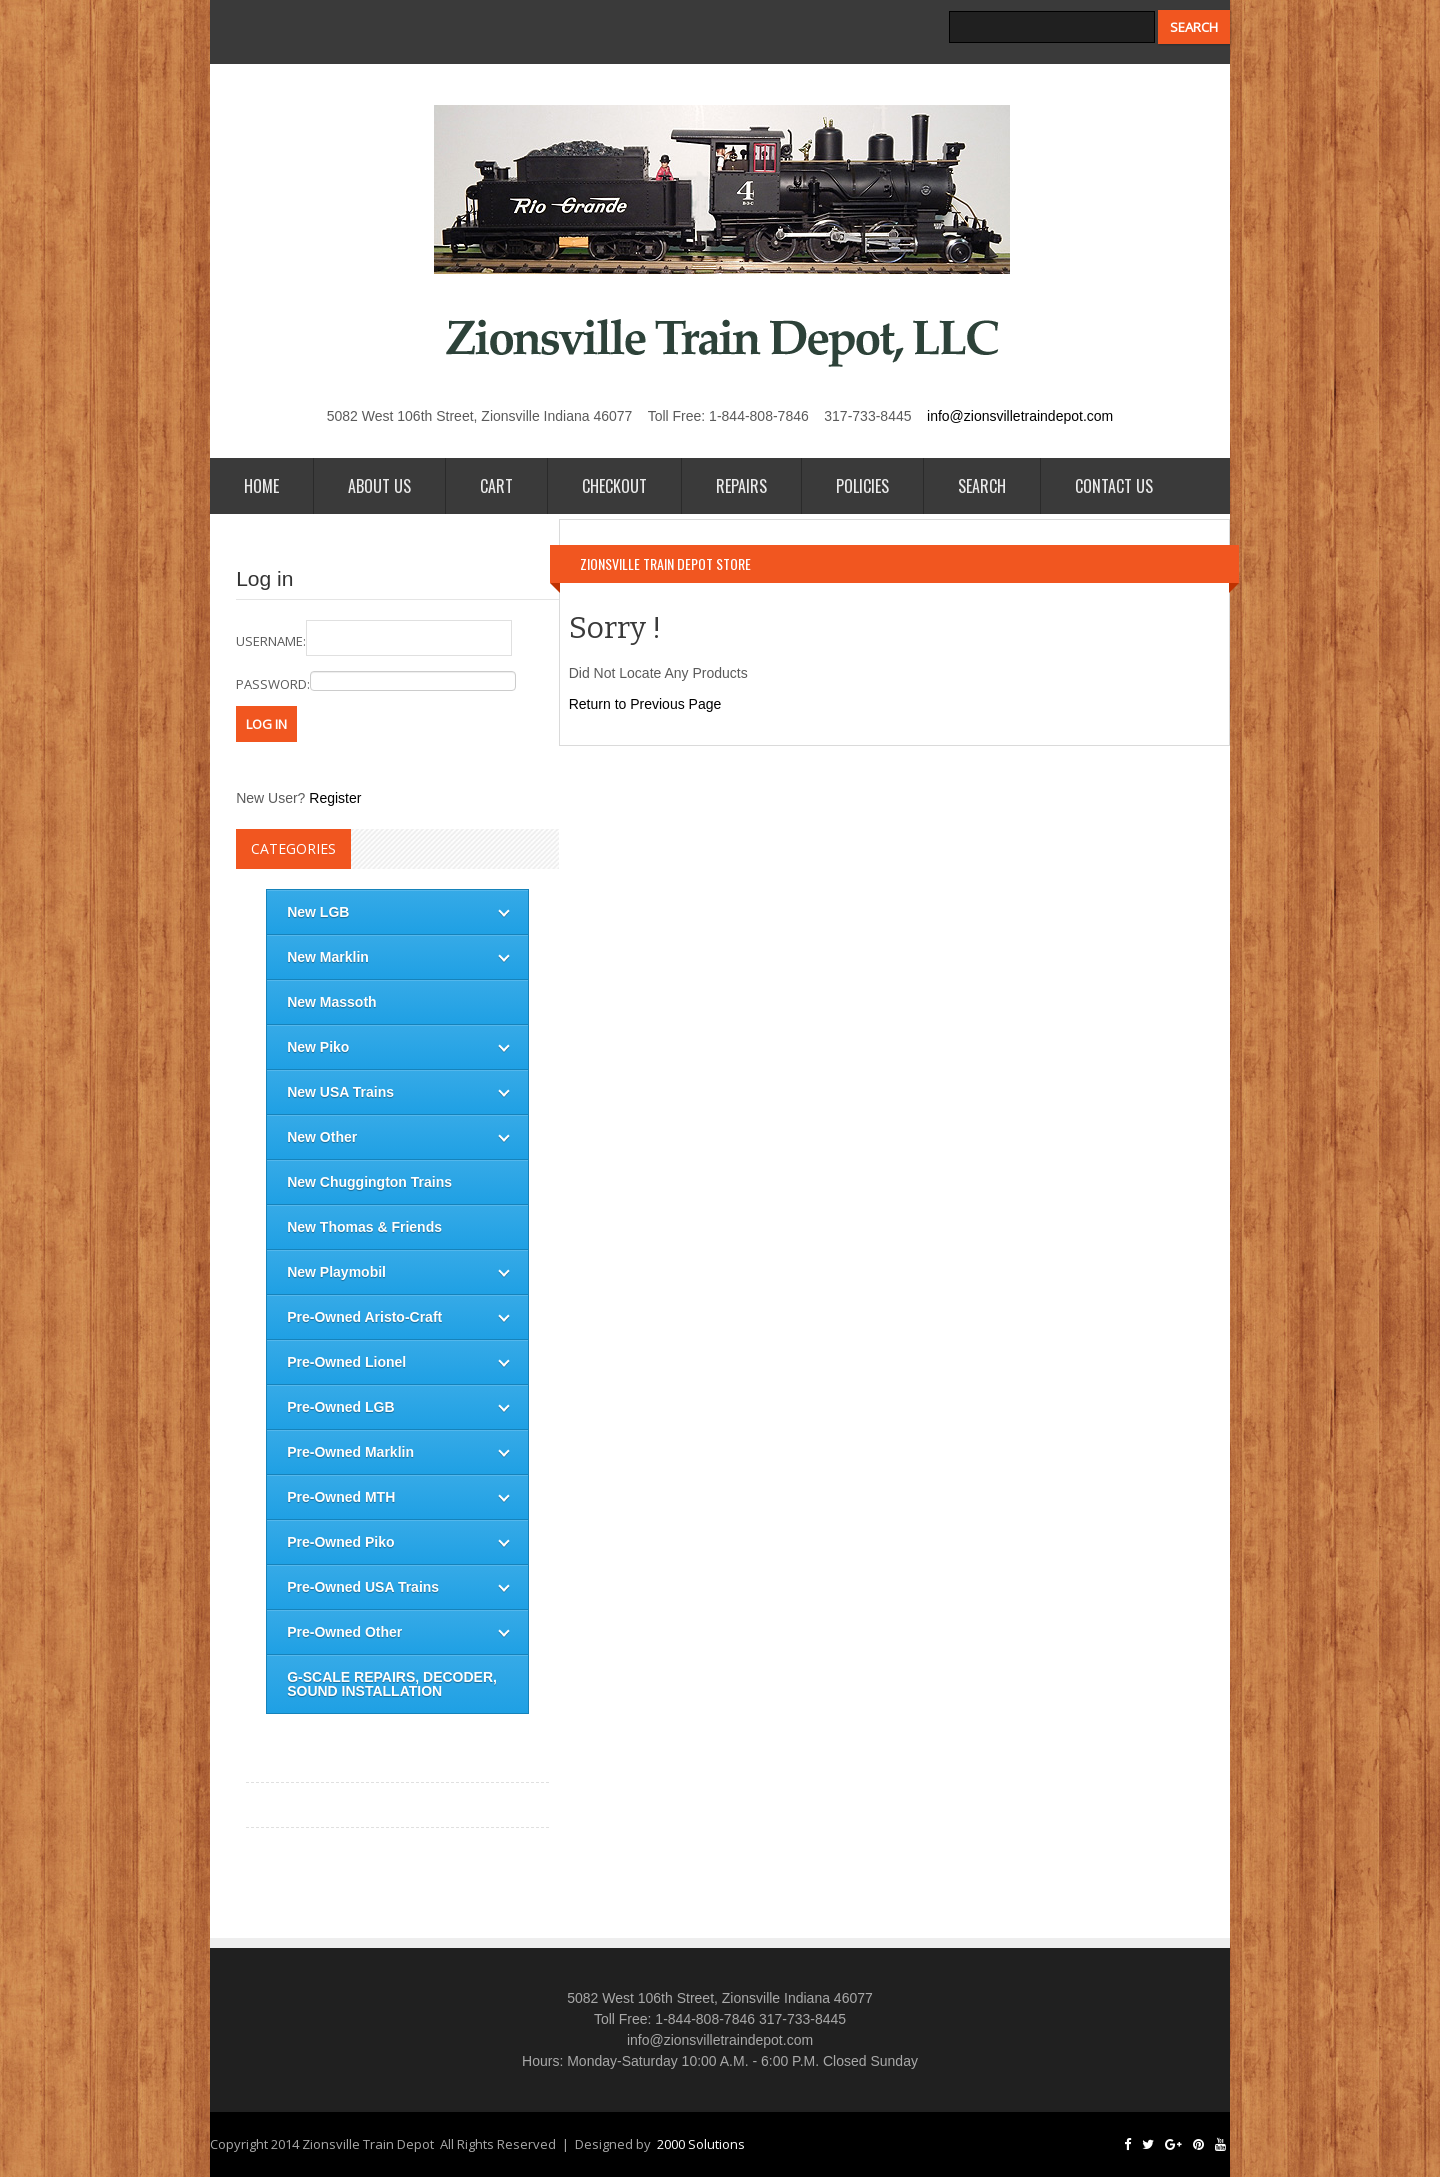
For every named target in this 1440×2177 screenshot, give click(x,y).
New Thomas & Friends (364, 1227)
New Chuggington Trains (369, 1182)
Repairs (741, 486)
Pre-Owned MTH (341, 1497)
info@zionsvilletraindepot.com (1020, 416)
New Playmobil (336, 1272)
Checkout (614, 486)
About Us (379, 486)
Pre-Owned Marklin (350, 1452)
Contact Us (1114, 486)
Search (982, 486)
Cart (496, 486)
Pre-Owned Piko (340, 1542)
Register (335, 798)
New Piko (318, 1047)
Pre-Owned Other (344, 1632)
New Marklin (328, 957)
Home (261, 486)
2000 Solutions (701, 2144)
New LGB (318, 912)
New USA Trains (340, 1092)
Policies (862, 486)
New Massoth (331, 1002)
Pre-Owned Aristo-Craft (364, 1317)
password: (376, 682)
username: (374, 638)
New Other (322, 1137)
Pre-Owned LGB (340, 1407)
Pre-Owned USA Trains (363, 1587)
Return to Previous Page (645, 704)
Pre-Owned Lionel (346, 1362)
